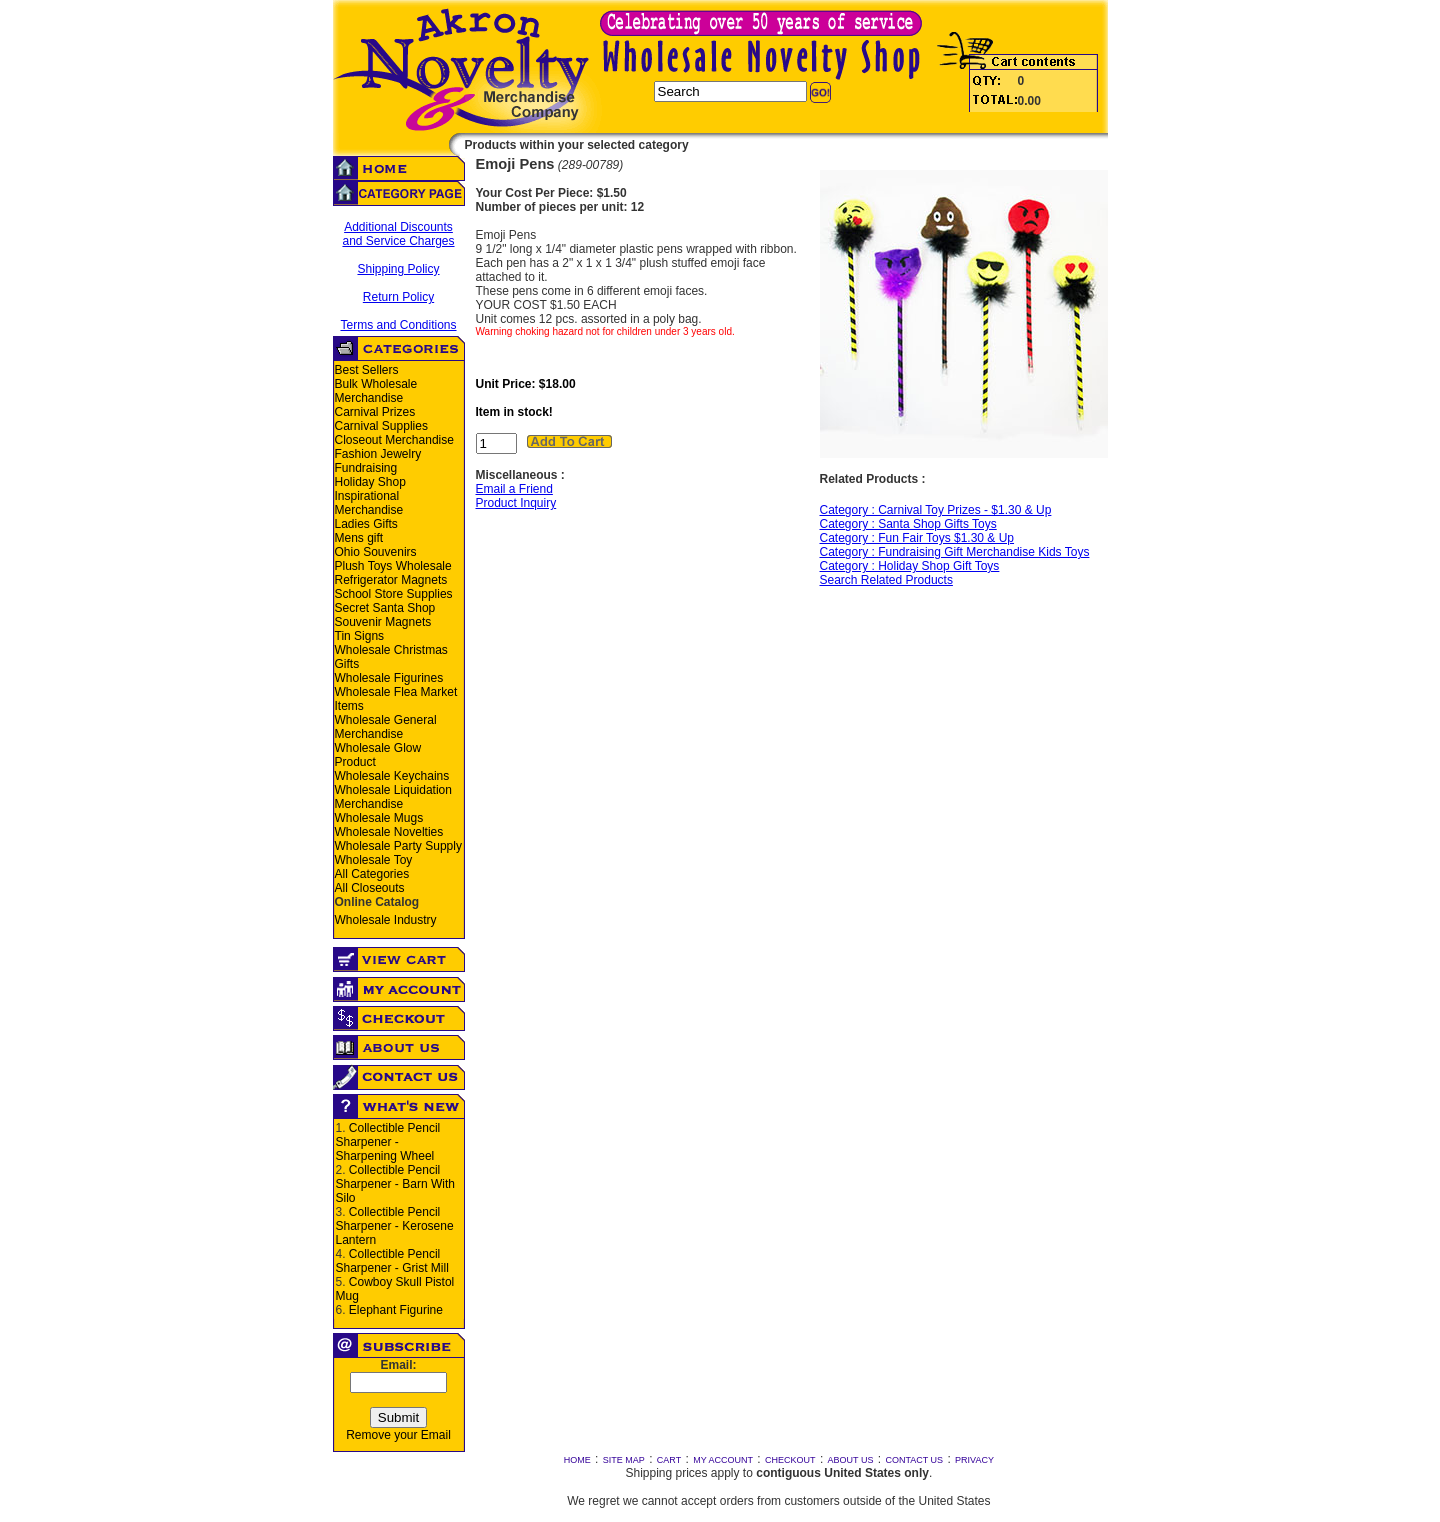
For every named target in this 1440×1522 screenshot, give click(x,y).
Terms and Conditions (398, 325)
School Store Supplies (394, 594)
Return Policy (398, 297)
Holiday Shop (370, 482)
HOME (577, 1460)
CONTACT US (914, 1460)
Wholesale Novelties (389, 832)
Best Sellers (367, 370)
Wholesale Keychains (392, 776)
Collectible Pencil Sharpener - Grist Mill (392, 1261)
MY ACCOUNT (723, 1460)
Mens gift (359, 538)
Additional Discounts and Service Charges (398, 234)
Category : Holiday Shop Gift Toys (910, 566)
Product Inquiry (516, 503)
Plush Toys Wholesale (393, 566)
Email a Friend (514, 489)
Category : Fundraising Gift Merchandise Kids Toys (955, 552)
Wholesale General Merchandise (386, 727)
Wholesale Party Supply (398, 846)
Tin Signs (360, 636)
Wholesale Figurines (389, 678)
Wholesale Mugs (379, 818)
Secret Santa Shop (385, 608)
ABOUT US (851, 1460)
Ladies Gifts (366, 524)
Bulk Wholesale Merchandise (376, 391)
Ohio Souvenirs (376, 552)
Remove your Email (398, 1435)
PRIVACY (974, 1460)
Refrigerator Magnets (391, 580)
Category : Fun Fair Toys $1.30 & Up (917, 538)
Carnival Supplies (381, 426)
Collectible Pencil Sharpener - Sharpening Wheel (388, 1142)
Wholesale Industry (386, 920)
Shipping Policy (398, 269)
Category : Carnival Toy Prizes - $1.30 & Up (936, 510)
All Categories (372, 874)
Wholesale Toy (374, 860)
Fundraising (366, 468)
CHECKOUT (790, 1460)
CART (669, 1460)
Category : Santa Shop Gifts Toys (908, 524)
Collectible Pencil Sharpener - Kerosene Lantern (395, 1226)
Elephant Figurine (396, 1310)
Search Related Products (886, 580)
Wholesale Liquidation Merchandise (393, 797)
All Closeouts (370, 888)
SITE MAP (624, 1460)
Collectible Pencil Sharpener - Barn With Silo (395, 1184)
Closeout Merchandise (394, 440)
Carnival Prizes (375, 412)
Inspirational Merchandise (369, 503)
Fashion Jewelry (378, 454)
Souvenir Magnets (383, 622)
